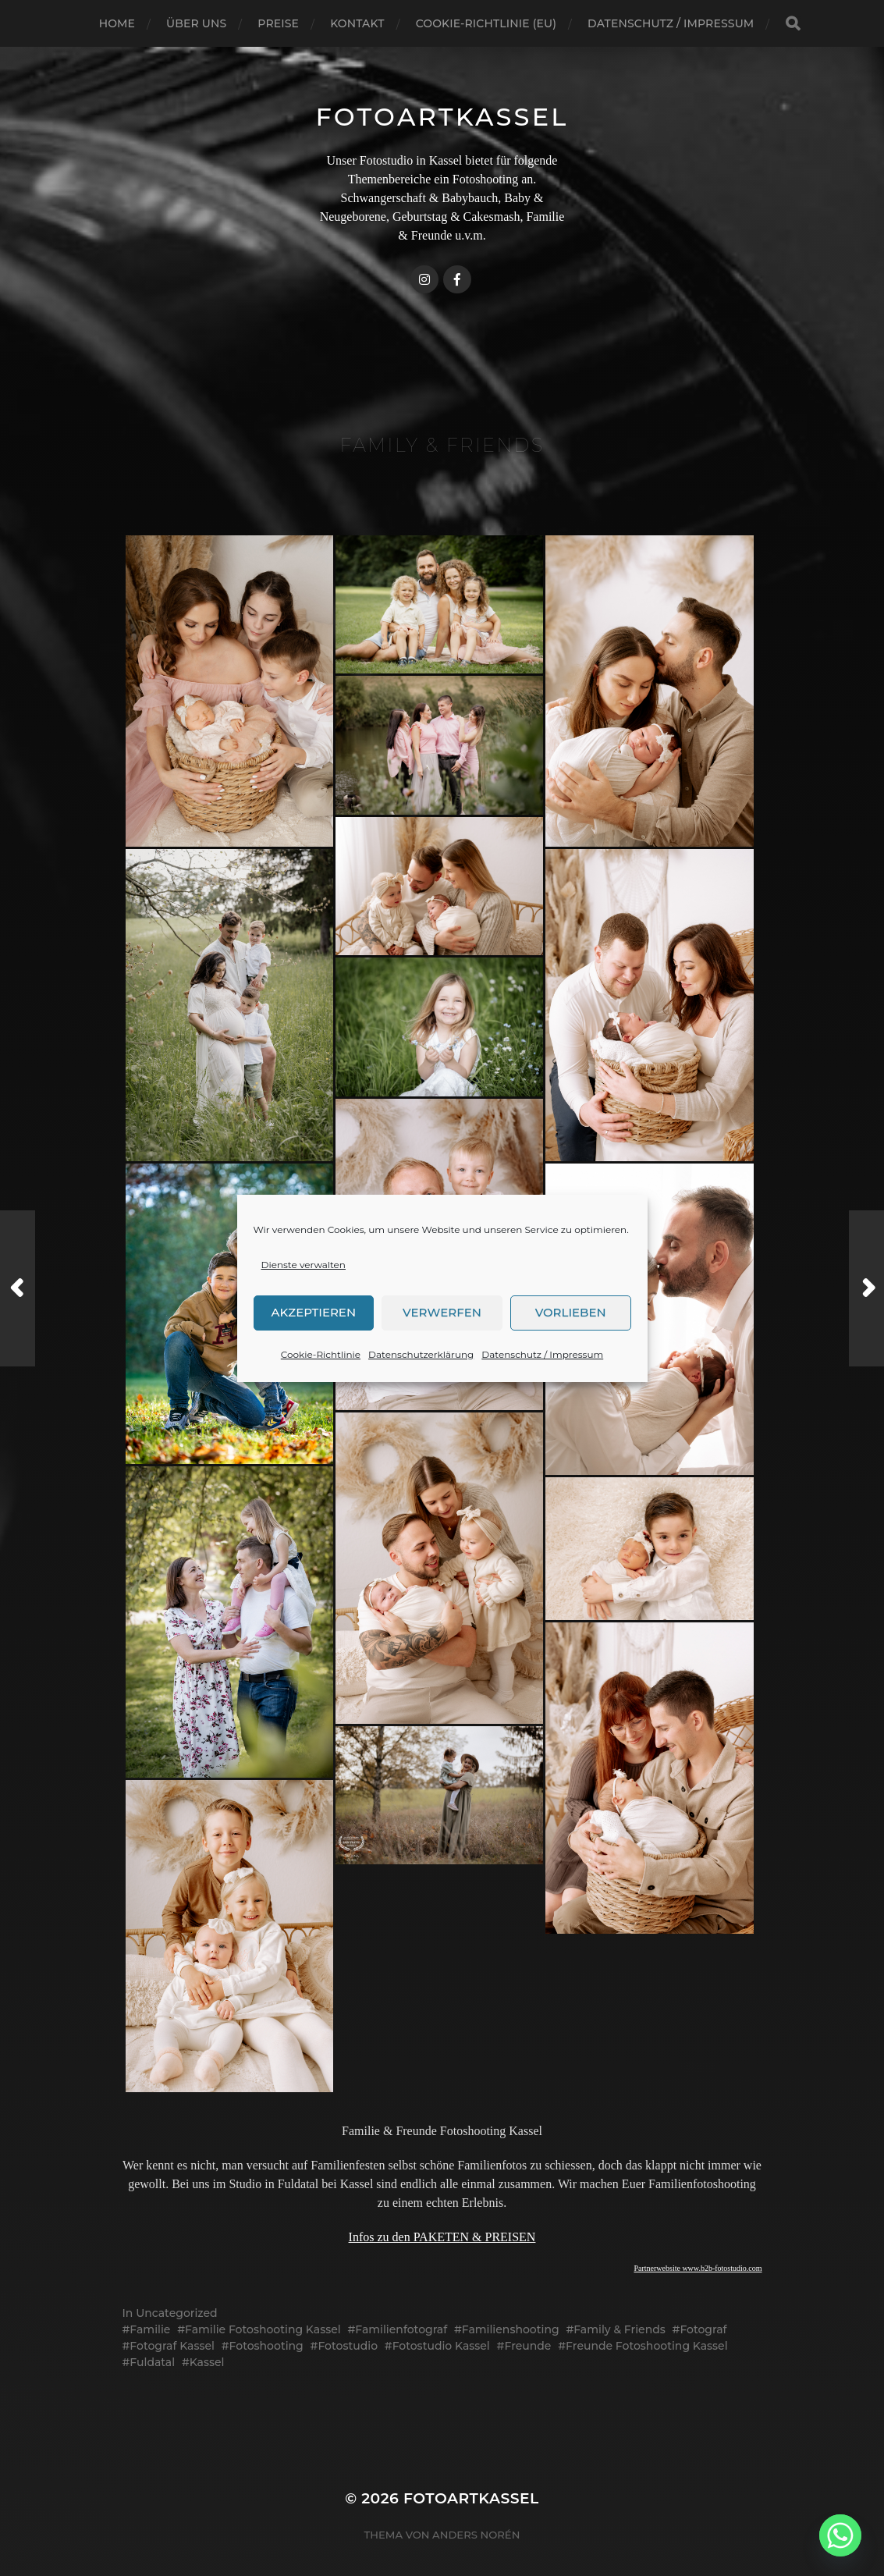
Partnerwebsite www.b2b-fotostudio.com (698, 2268)
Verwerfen (442, 1312)
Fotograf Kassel (172, 2346)
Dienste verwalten (303, 1264)
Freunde (527, 2346)
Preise (278, 23)
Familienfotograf (401, 2329)
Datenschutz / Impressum (542, 1354)
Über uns (196, 23)
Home (117, 23)
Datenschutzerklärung (421, 1354)
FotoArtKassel (441, 116)
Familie (150, 2329)
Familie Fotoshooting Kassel (263, 2329)
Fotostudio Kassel (441, 2346)
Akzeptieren (314, 1312)
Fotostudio (348, 2346)
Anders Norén (476, 2534)
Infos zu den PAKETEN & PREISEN (442, 2237)
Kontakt (357, 23)
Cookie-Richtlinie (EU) (486, 23)
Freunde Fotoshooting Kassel (647, 2346)
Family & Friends (619, 2329)
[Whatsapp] (840, 2535)
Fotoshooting (266, 2346)
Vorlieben (570, 1312)
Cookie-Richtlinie (320, 1354)
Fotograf (703, 2329)
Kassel (207, 2362)
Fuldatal (152, 2362)
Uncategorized (176, 2313)
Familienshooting (510, 2329)
